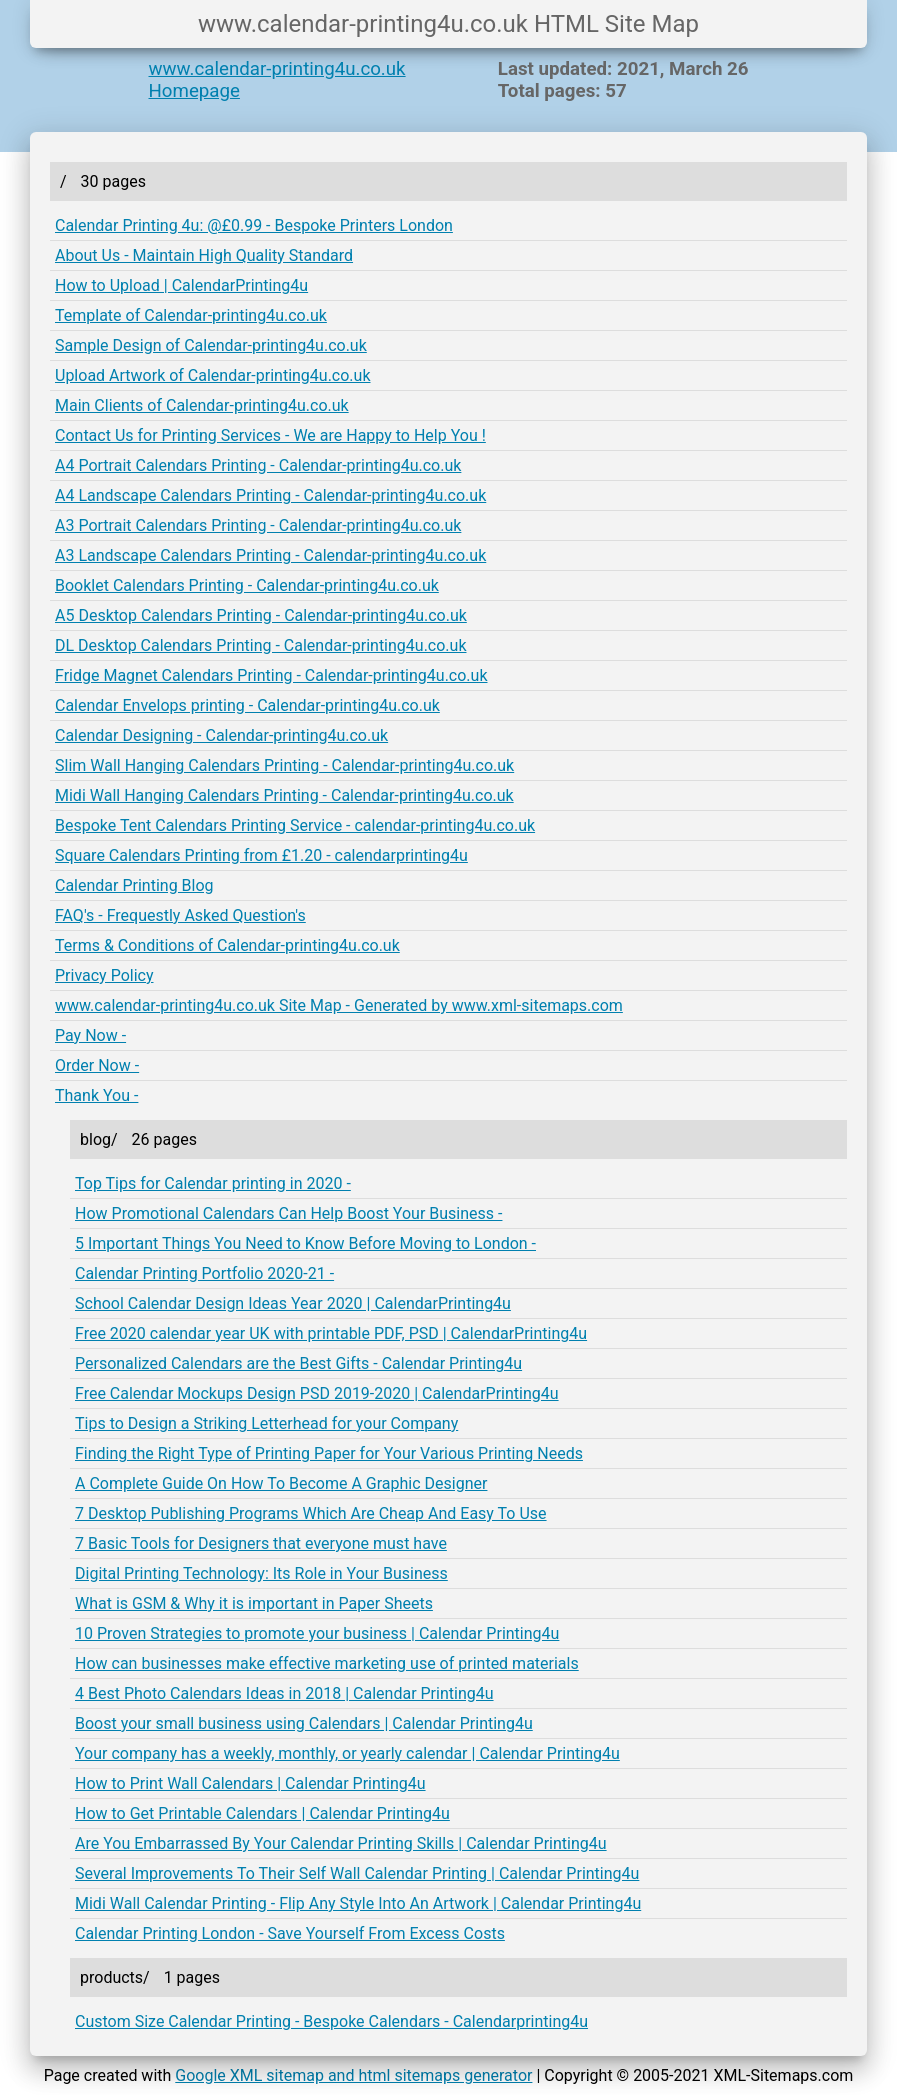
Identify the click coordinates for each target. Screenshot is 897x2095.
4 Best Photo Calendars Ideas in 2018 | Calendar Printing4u (284, 1693)
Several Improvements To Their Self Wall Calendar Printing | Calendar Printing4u (357, 1873)
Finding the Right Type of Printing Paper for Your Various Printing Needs (329, 1453)
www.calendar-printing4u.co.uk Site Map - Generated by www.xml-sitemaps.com (339, 1005)
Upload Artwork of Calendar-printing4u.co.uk (213, 375)
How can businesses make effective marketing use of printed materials (327, 1663)
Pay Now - (90, 1035)
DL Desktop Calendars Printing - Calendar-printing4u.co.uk (261, 645)
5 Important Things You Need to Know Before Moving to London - (305, 1243)
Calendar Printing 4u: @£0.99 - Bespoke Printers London (254, 225)
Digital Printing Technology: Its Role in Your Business (261, 1573)
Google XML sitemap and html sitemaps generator (353, 2075)
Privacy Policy (104, 975)
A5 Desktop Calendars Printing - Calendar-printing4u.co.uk (261, 615)
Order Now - (97, 1065)
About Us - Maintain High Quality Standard (204, 255)
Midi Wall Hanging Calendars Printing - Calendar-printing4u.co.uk (284, 795)
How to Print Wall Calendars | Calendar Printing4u (250, 1783)
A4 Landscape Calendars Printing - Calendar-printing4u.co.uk (270, 495)
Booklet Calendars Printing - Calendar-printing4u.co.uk (247, 585)
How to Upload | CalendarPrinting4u (181, 285)
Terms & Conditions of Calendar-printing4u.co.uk (227, 945)
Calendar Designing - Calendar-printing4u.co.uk (221, 735)
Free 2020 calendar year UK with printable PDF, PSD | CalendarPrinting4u (331, 1333)
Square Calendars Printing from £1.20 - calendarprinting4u (261, 855)
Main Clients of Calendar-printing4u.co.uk (202, 405)
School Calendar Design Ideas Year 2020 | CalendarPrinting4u (293, 1303)
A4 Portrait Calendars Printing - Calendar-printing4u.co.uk (258, 465)
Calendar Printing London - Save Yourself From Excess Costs (290, 1933)
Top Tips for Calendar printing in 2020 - (213, 1183)
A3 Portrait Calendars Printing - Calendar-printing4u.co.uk (258, 525)
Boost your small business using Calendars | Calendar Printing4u (304, 1723)
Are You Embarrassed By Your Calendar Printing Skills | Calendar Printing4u (341, 1843)
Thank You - (96, 1095)
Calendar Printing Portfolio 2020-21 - (204, 1273)
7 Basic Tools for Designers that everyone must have (261, 1543)
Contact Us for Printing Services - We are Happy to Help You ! (270, 435)
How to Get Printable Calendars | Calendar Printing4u (262, 1813)
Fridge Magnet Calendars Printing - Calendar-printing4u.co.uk (271, 675)
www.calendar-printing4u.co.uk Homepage (277, 80)
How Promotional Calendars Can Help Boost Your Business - (288, 1213)
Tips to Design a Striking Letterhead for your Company (266, 1423)
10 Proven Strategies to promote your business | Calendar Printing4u (317, 1633)
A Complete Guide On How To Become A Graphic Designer (281, 1483)
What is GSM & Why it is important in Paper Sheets (254, 1603)
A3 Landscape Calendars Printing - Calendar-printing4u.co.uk (270, 555)
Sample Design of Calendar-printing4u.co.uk (211, 345)
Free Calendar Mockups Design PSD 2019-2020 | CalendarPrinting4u (317, 1393)
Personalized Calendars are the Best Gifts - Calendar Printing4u (298, 1363)
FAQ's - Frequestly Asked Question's (180, 915)
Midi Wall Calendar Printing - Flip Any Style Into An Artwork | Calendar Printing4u (358, 1903)
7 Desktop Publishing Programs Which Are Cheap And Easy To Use (311, 1513)
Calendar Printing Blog (134, 885)
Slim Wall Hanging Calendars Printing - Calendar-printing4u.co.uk (284, 765)
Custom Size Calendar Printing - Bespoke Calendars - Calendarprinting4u (331, 2021)
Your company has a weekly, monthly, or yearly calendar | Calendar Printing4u (347, 1753)
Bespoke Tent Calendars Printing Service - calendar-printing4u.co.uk (295, 825)
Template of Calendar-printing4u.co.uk (191, 315)
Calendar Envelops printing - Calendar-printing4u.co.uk (247, 705)
